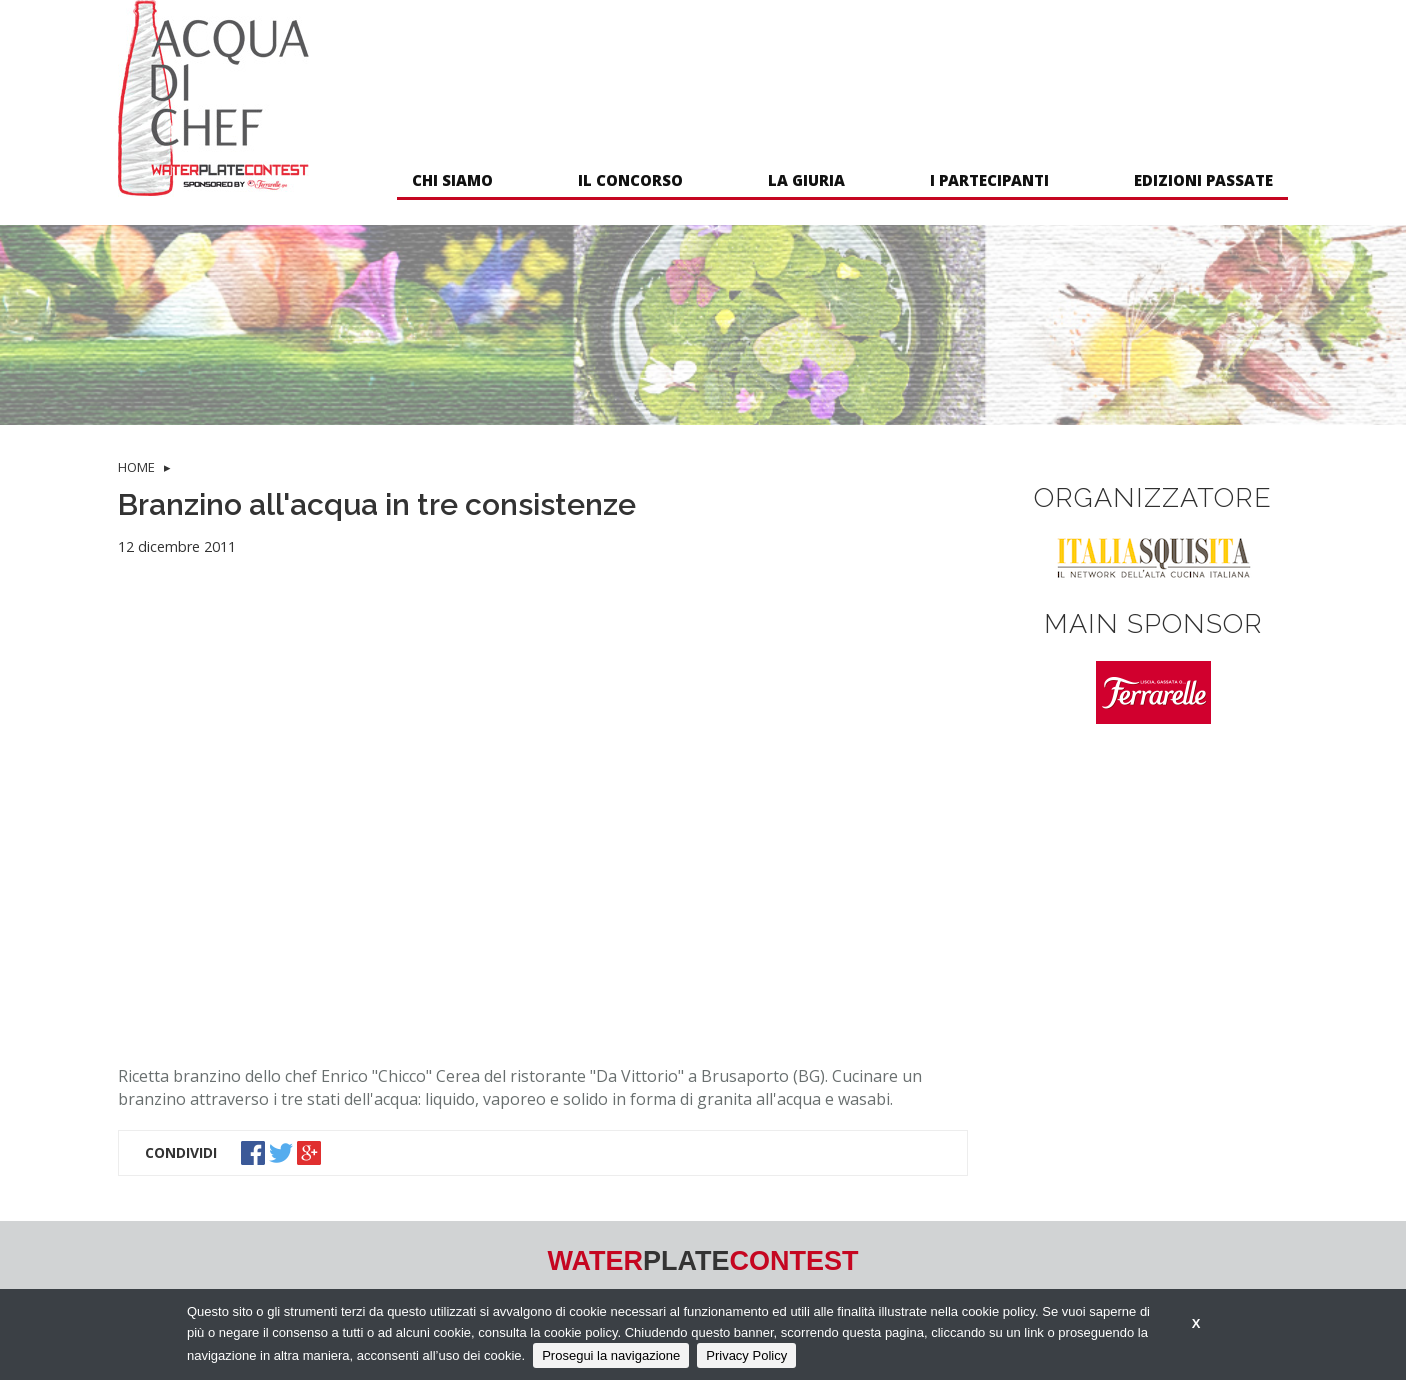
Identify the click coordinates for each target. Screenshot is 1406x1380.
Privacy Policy (746, 1355)
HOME (136, 467)
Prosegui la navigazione (611, 1355)
